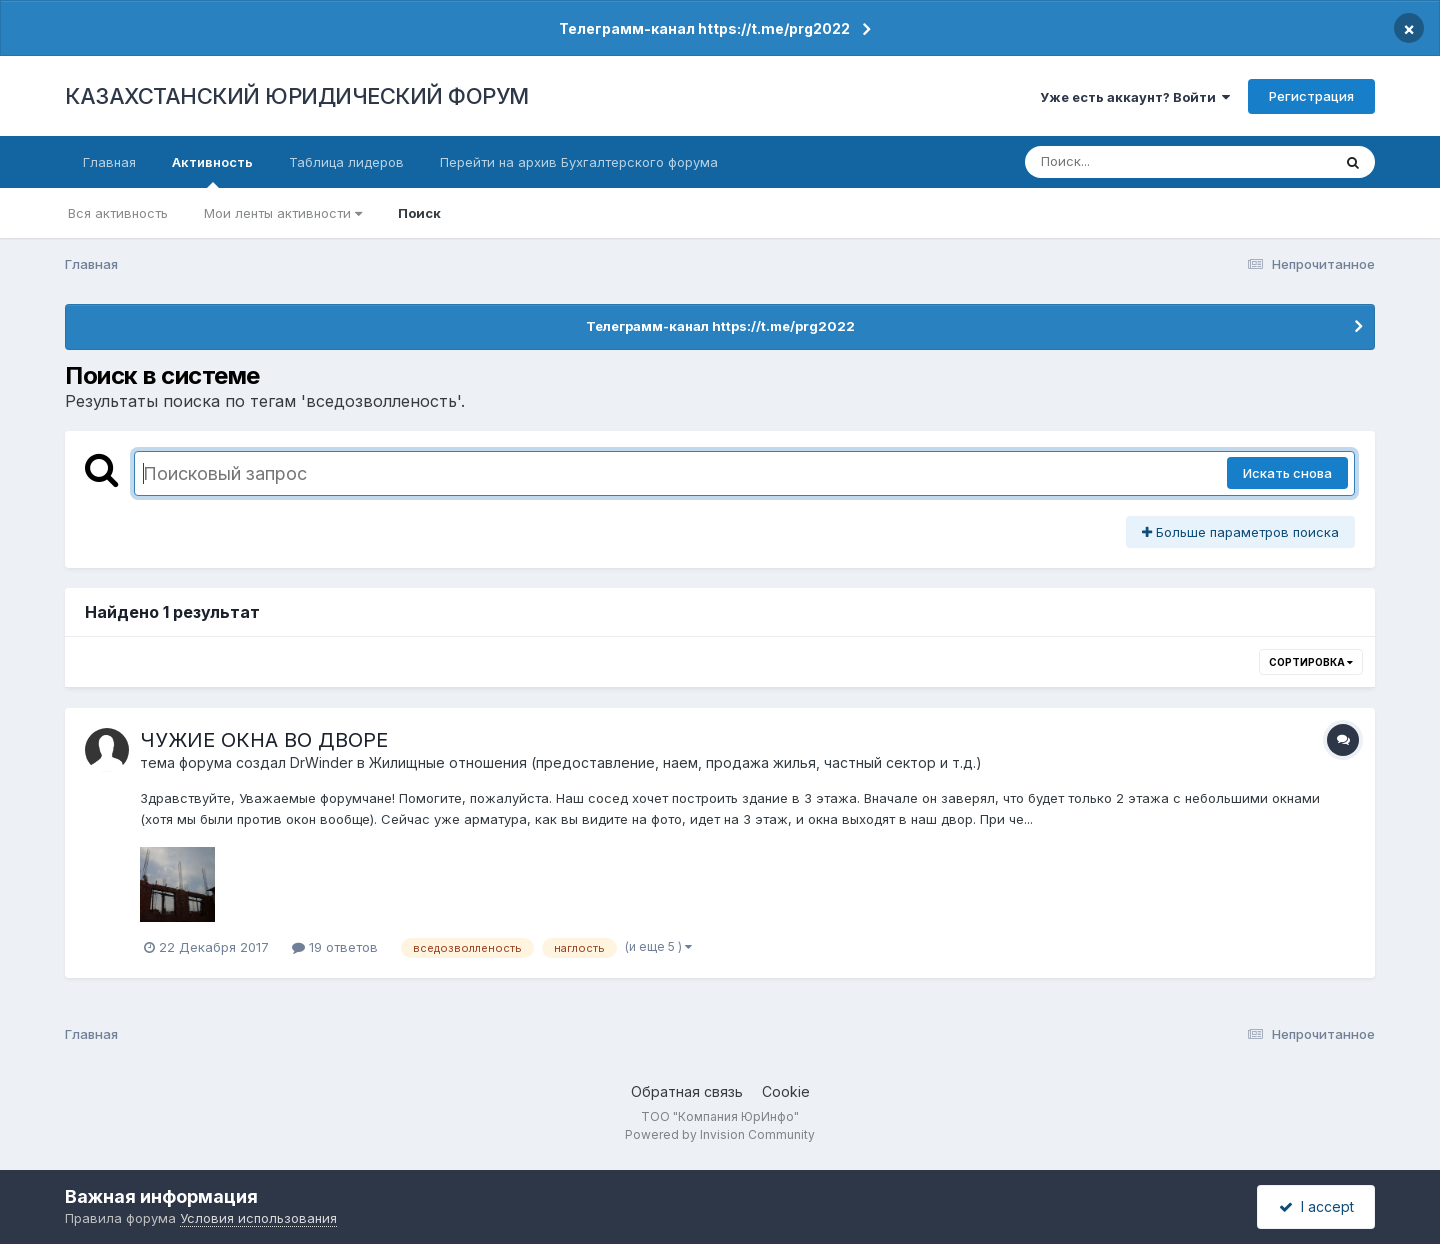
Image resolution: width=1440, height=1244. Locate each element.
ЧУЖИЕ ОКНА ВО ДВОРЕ (264, 740)
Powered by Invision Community (720, 1134)
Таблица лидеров (346, 162)
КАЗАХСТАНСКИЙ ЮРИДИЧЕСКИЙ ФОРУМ (297, 96)
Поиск (419, 213)
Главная (109, 162)
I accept (1316, 1206)
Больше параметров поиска (1240, 532)
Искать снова (1287, 473)
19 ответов (335, 947)
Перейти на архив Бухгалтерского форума (579, 162)
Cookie (786, 1091)
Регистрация (1311, 96)
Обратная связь (687, 1091)
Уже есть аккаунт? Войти (1135, 97)
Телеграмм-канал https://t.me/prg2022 (704, 28)
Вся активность (118, 213)
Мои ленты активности (283, 213)
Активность (212, 171)
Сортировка (1311, 662)
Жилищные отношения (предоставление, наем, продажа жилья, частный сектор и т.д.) (675, 762)
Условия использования (258, 1218)
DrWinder (321, 762)
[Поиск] (1140, 162)
